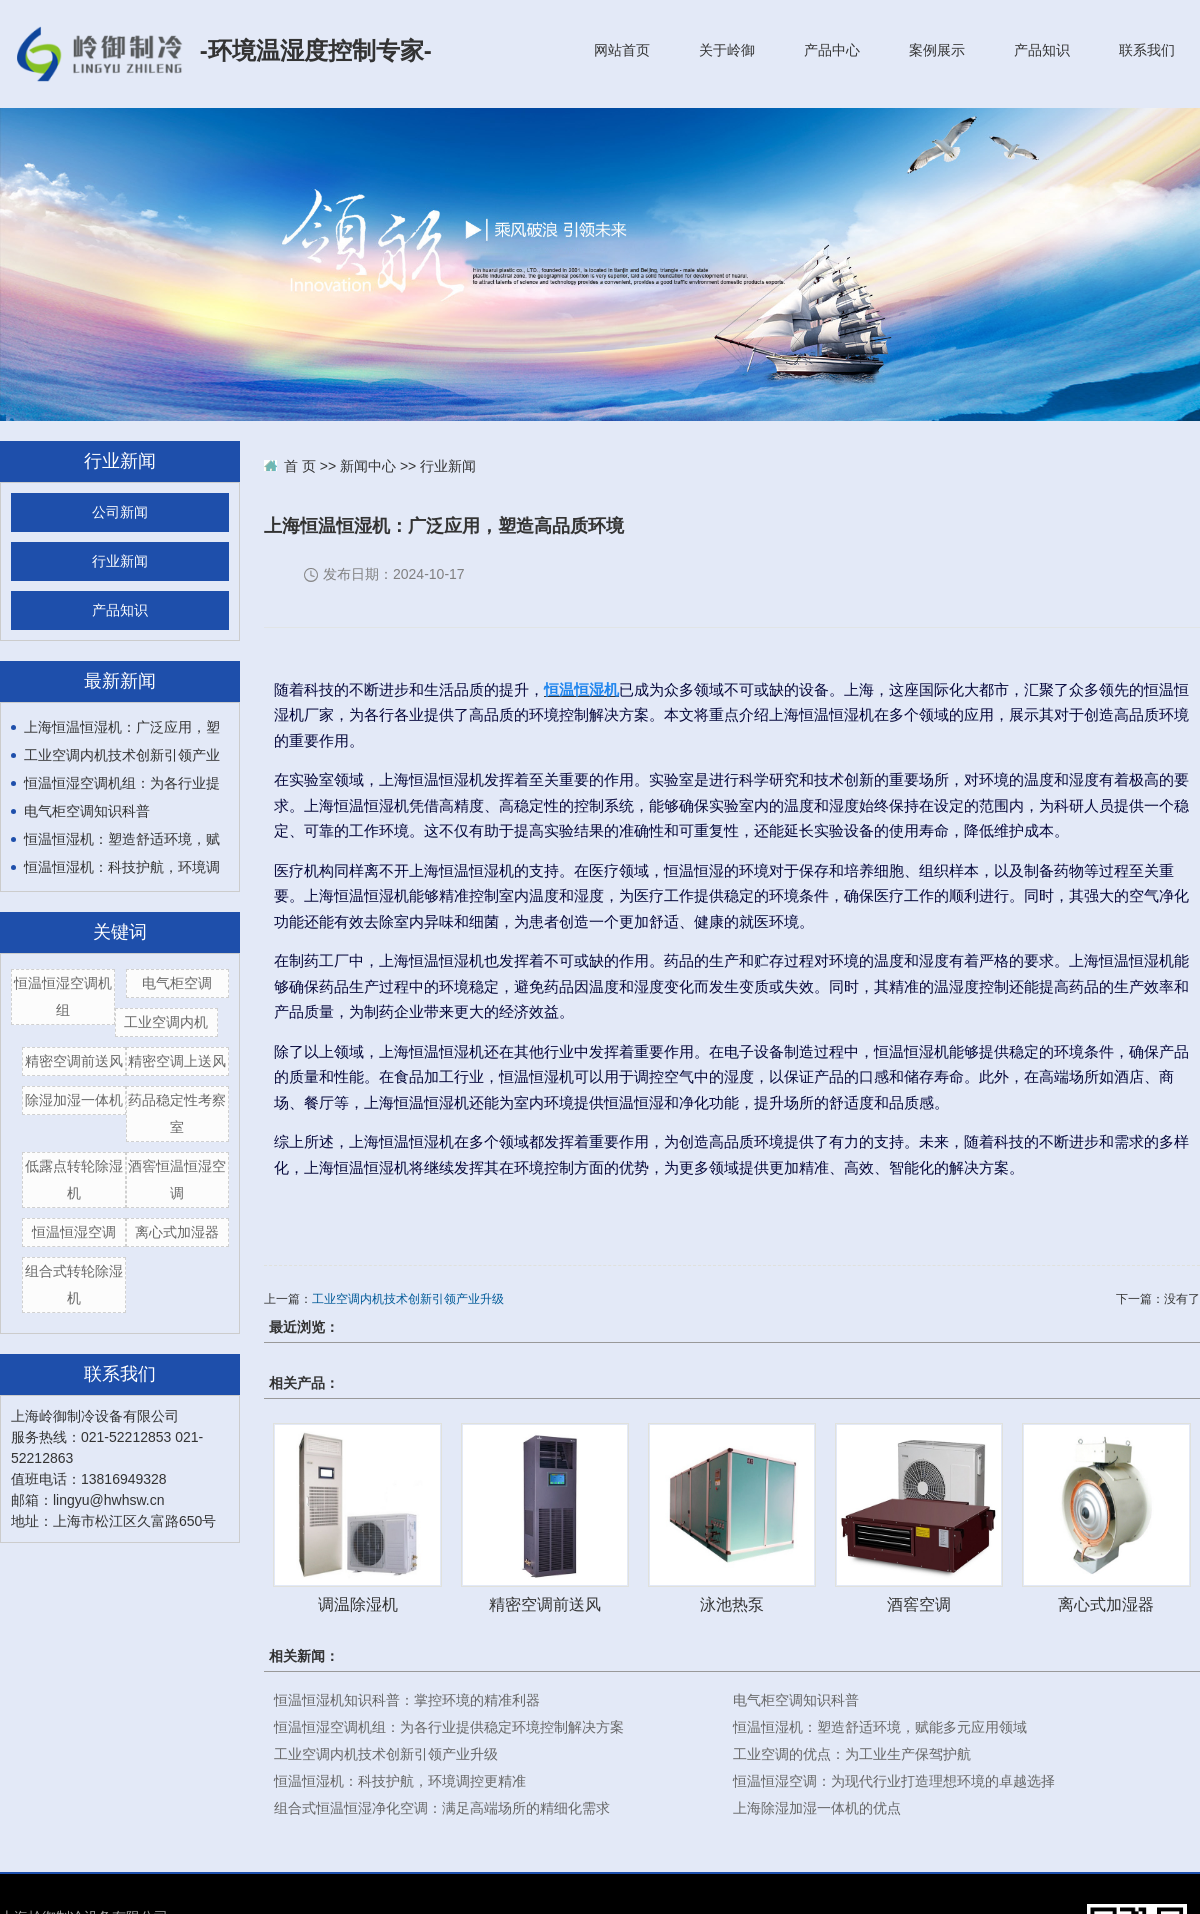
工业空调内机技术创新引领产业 (122, 755)
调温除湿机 (358, 1604)
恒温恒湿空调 (74, 1232)
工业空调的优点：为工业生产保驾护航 (852, 1754)
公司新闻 (120, 512)
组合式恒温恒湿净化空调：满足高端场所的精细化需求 (442, 1808)
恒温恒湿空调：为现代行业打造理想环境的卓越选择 (894, 1781)
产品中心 (832, 50)
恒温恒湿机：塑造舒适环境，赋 (122, 839)
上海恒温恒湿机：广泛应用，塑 (122, 727)
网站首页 (622, 50)
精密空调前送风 (74, 1061)
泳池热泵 (732, 1604)
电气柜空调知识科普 (87, 811)
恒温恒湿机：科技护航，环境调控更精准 (400, 1781)
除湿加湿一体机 (74, 1100)
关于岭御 (727, 50)
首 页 (300, 466)
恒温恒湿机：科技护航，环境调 (122, 867)
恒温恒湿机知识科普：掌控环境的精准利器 (407, 1700)
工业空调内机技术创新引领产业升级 (408, 1299)
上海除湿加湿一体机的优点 (817, 1808)
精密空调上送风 (177, 1061)
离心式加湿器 (177, 1232)
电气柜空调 (177, 983)
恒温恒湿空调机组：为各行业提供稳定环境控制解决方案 (449, 1727)
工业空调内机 (166, 1022)
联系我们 (1147, 50)
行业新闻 (120, 561)
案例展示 (937, 50)
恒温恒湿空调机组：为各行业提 (122, 783)
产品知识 (1042, 50)
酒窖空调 (919, 1604)
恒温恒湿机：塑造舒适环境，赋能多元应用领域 (880, 1727)
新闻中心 (368, 466)
